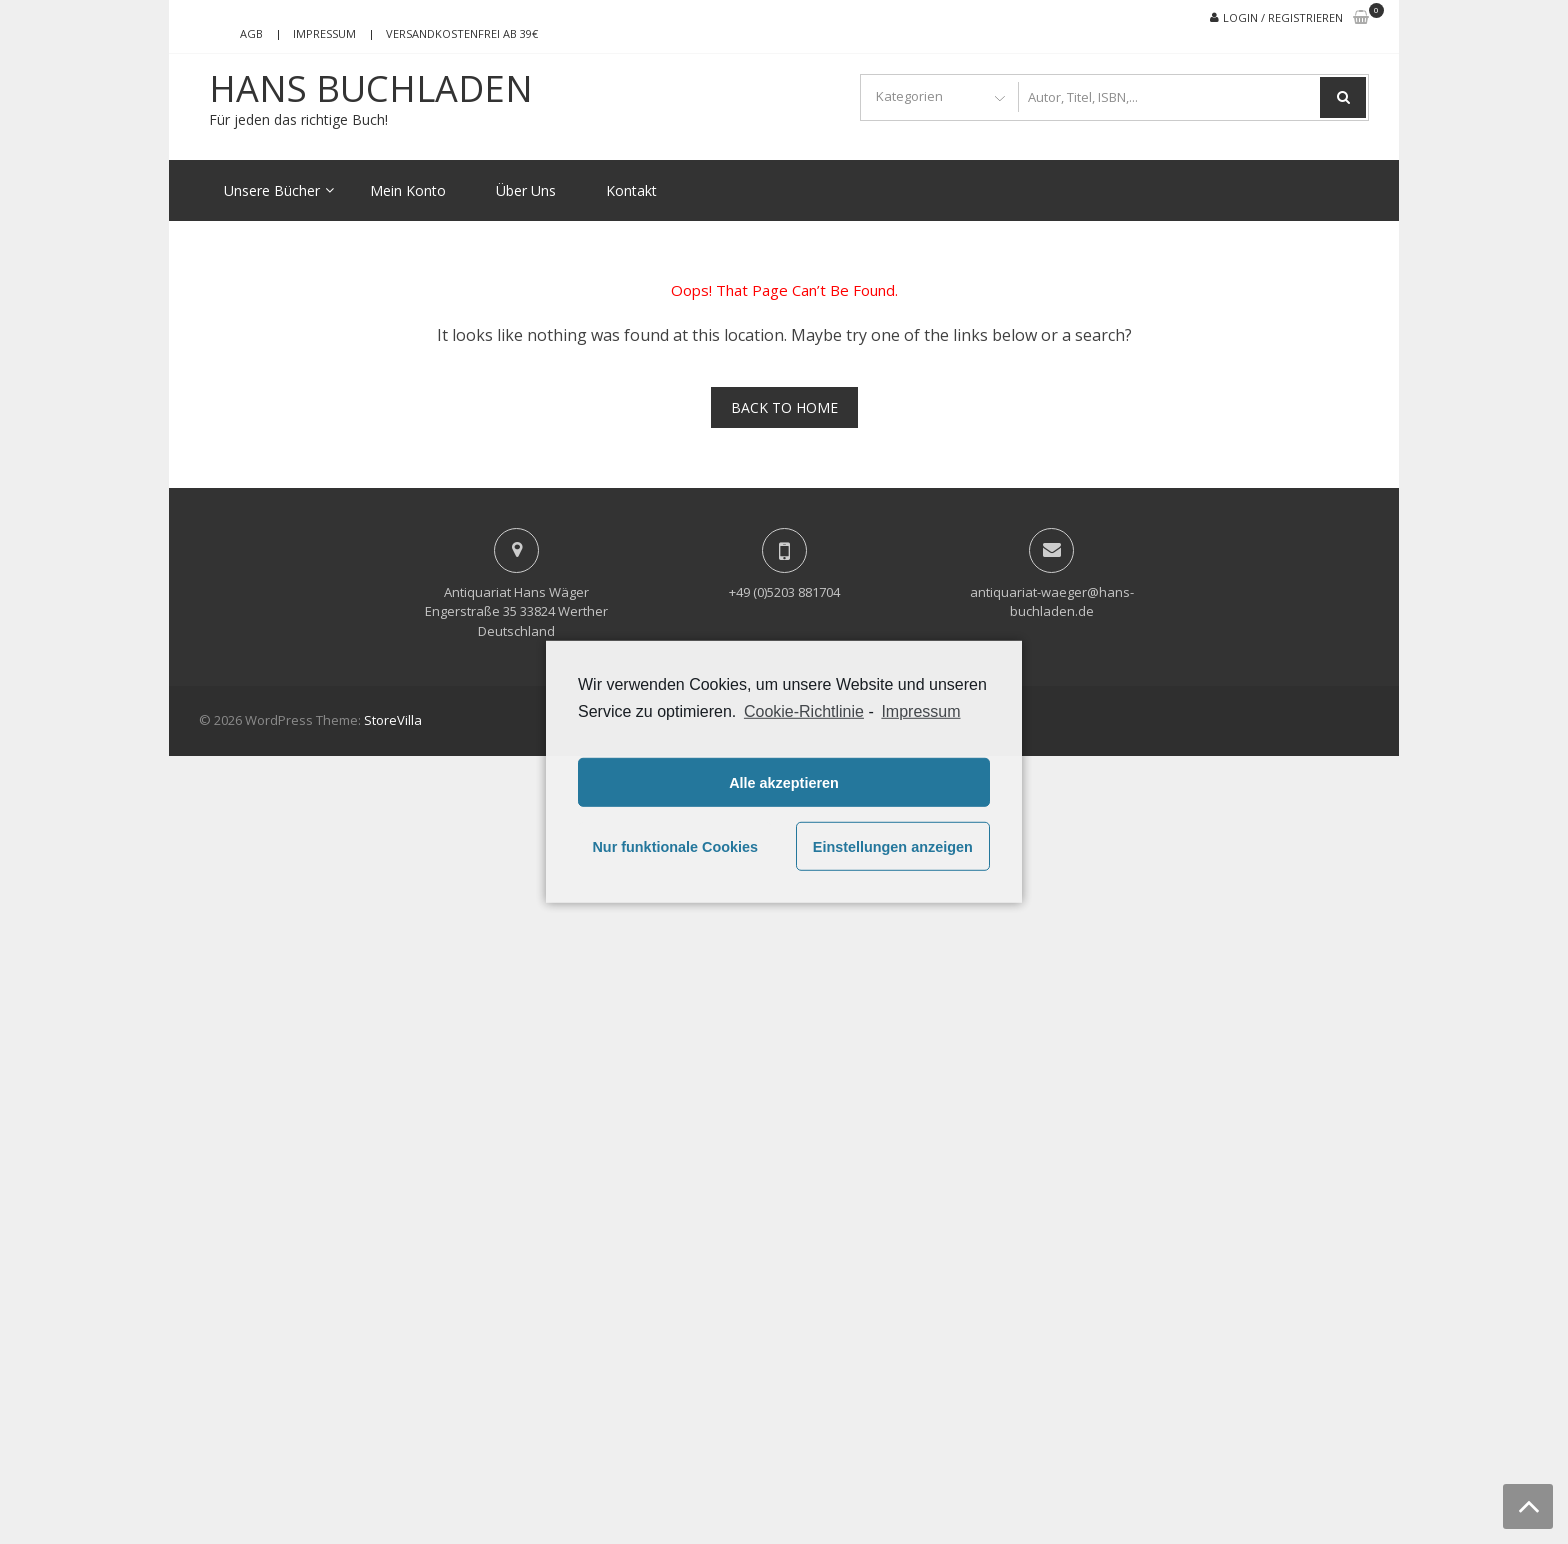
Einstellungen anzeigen (893, 847)
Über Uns (526, 190)
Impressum (324, 33)
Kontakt (631, 190)
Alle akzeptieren (784, 783)
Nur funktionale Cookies (675, 847)
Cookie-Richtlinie (804, 711)
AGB (251, 33)
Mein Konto (408, 190)
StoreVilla (393, 720)
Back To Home (784, 407)
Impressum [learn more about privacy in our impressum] (920, 711)
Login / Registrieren (1283, 17)
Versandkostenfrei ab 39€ (462, 33)
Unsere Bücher (272, 190)
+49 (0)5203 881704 (784, 592)
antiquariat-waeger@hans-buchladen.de (1052, 602)
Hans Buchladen (371, 89)
